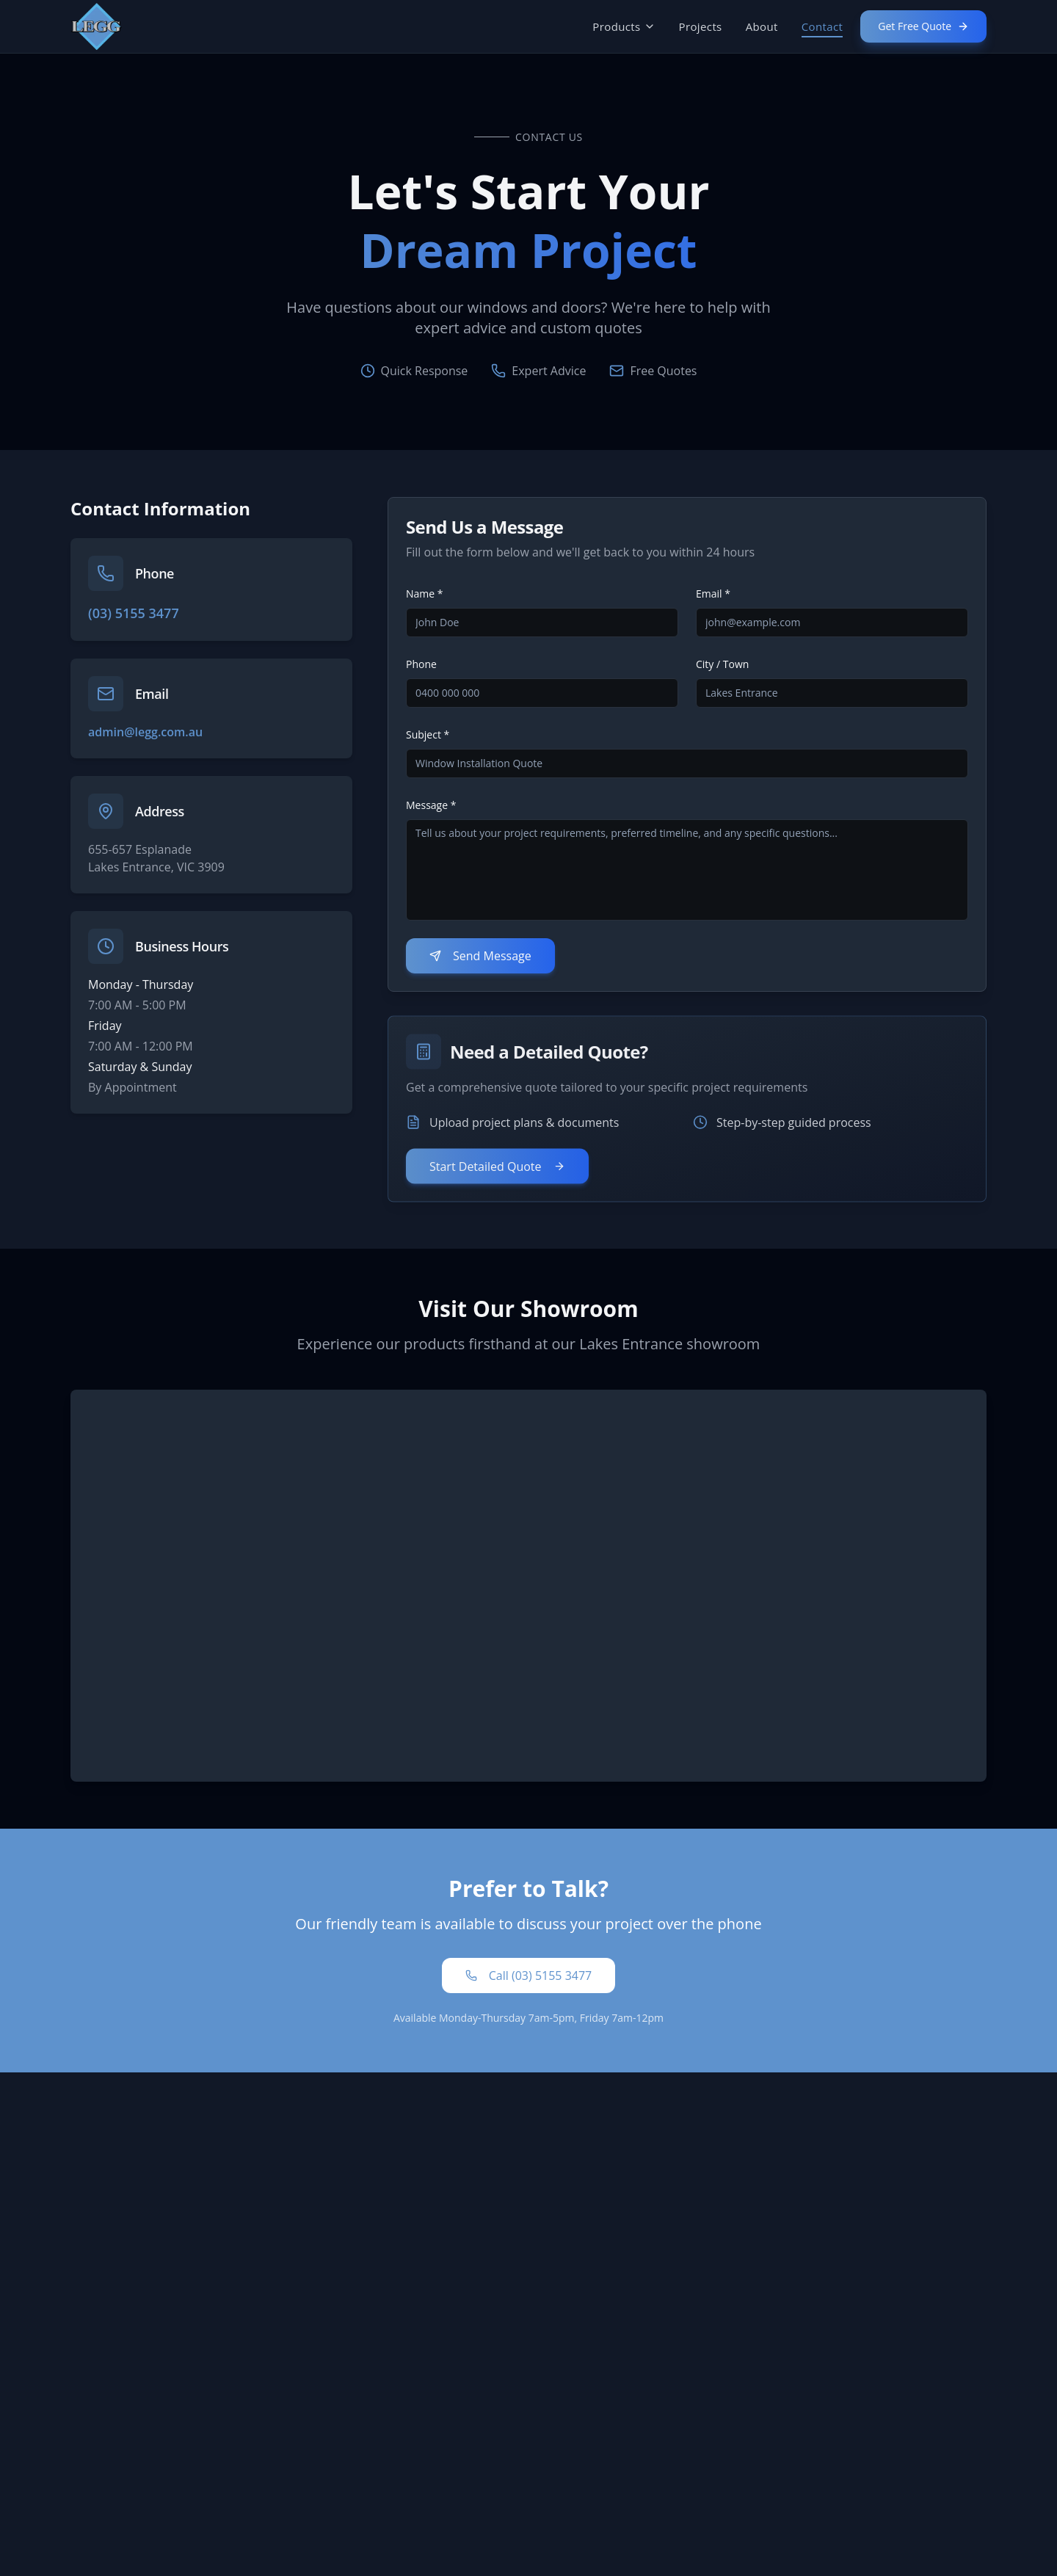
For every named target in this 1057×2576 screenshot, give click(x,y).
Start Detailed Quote (497, 1179)
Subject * (427, 734)
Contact (822, 27)
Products (623, 26)
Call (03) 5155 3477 (528, 1975)
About (762, 26)
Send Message (480, 956)
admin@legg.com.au (145, 732)
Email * (713, 594)
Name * (424, 594)
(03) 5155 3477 (133, 613)
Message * (431, 805)
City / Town (722, 664)
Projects (700, 26)
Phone (421, 664)
